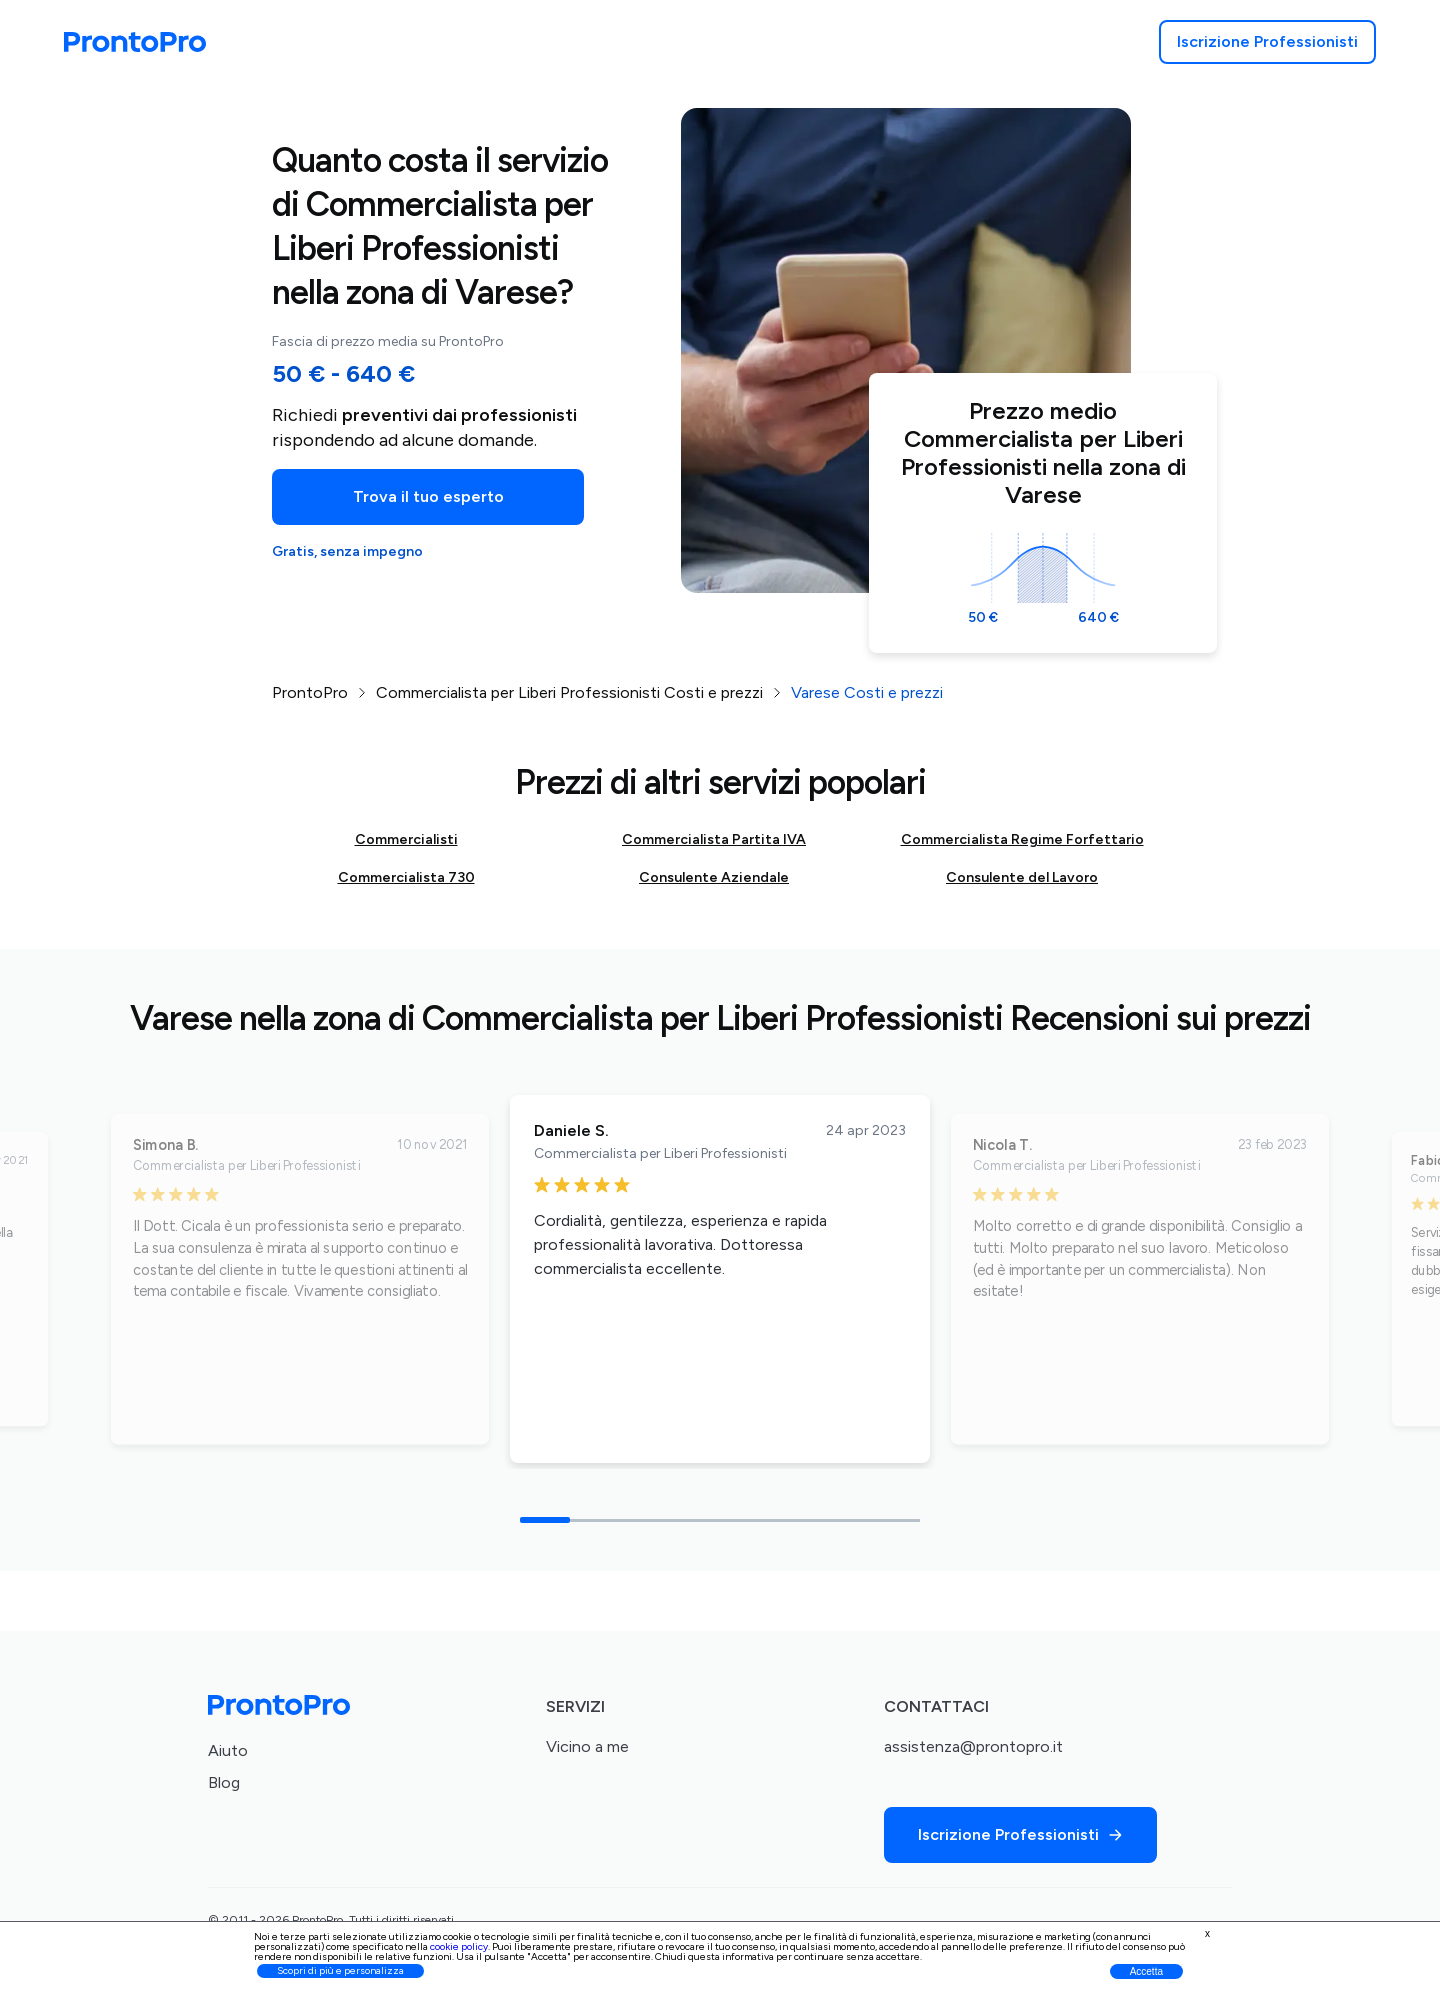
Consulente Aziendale (714, 877)
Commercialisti (406, 839)
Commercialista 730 (406, 877)
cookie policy (459, 1946)
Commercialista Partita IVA (714, 839)
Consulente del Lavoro (1022, 877)
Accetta (1146, 1971)
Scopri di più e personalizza (340, 1970)
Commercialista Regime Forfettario (1022, 839)
